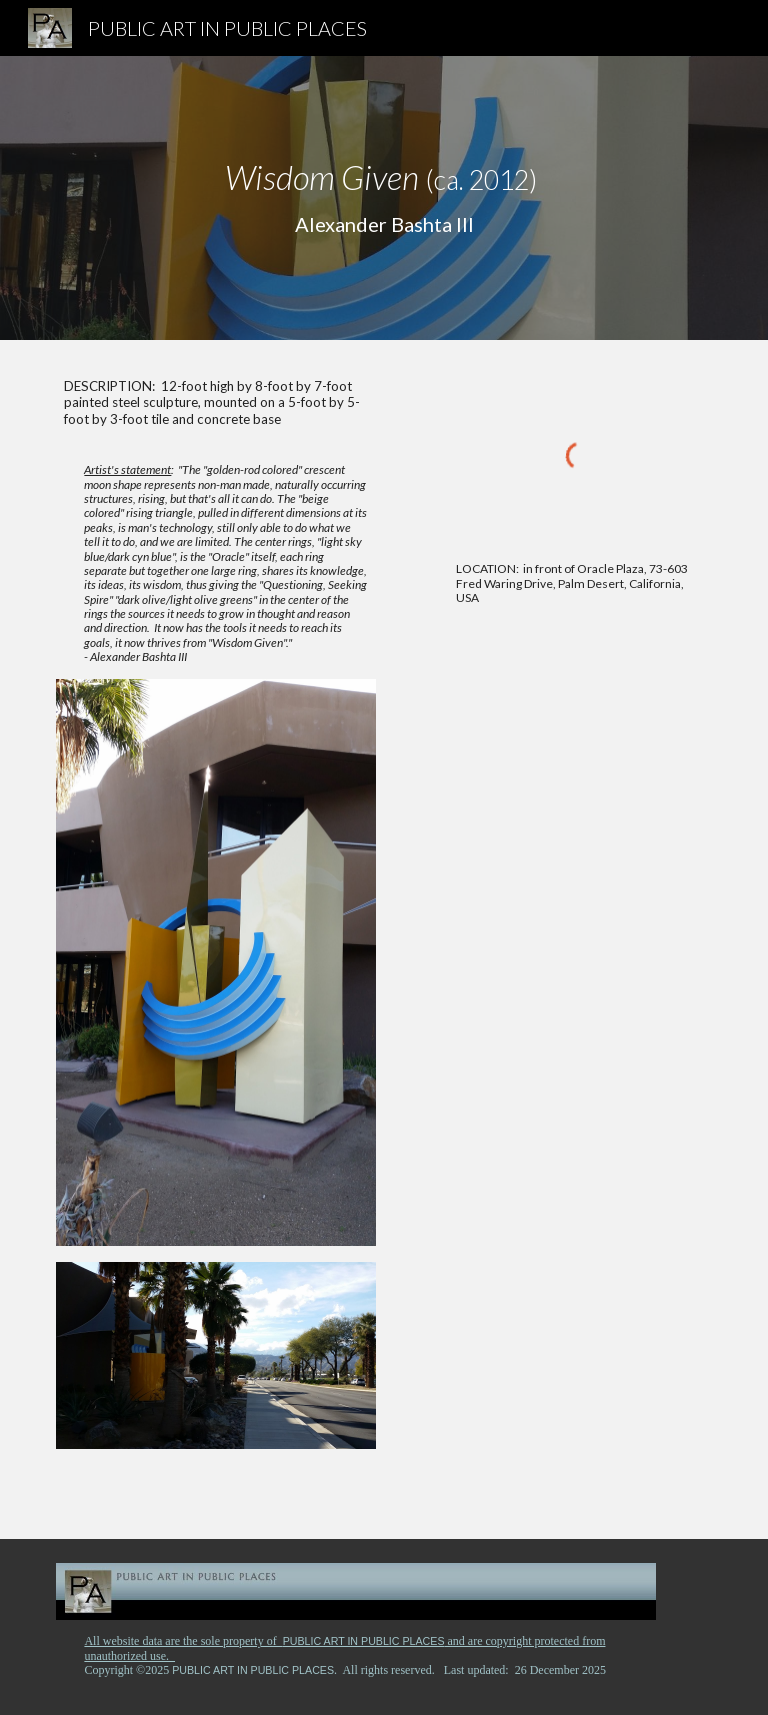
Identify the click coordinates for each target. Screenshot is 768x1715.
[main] (383, 198)
